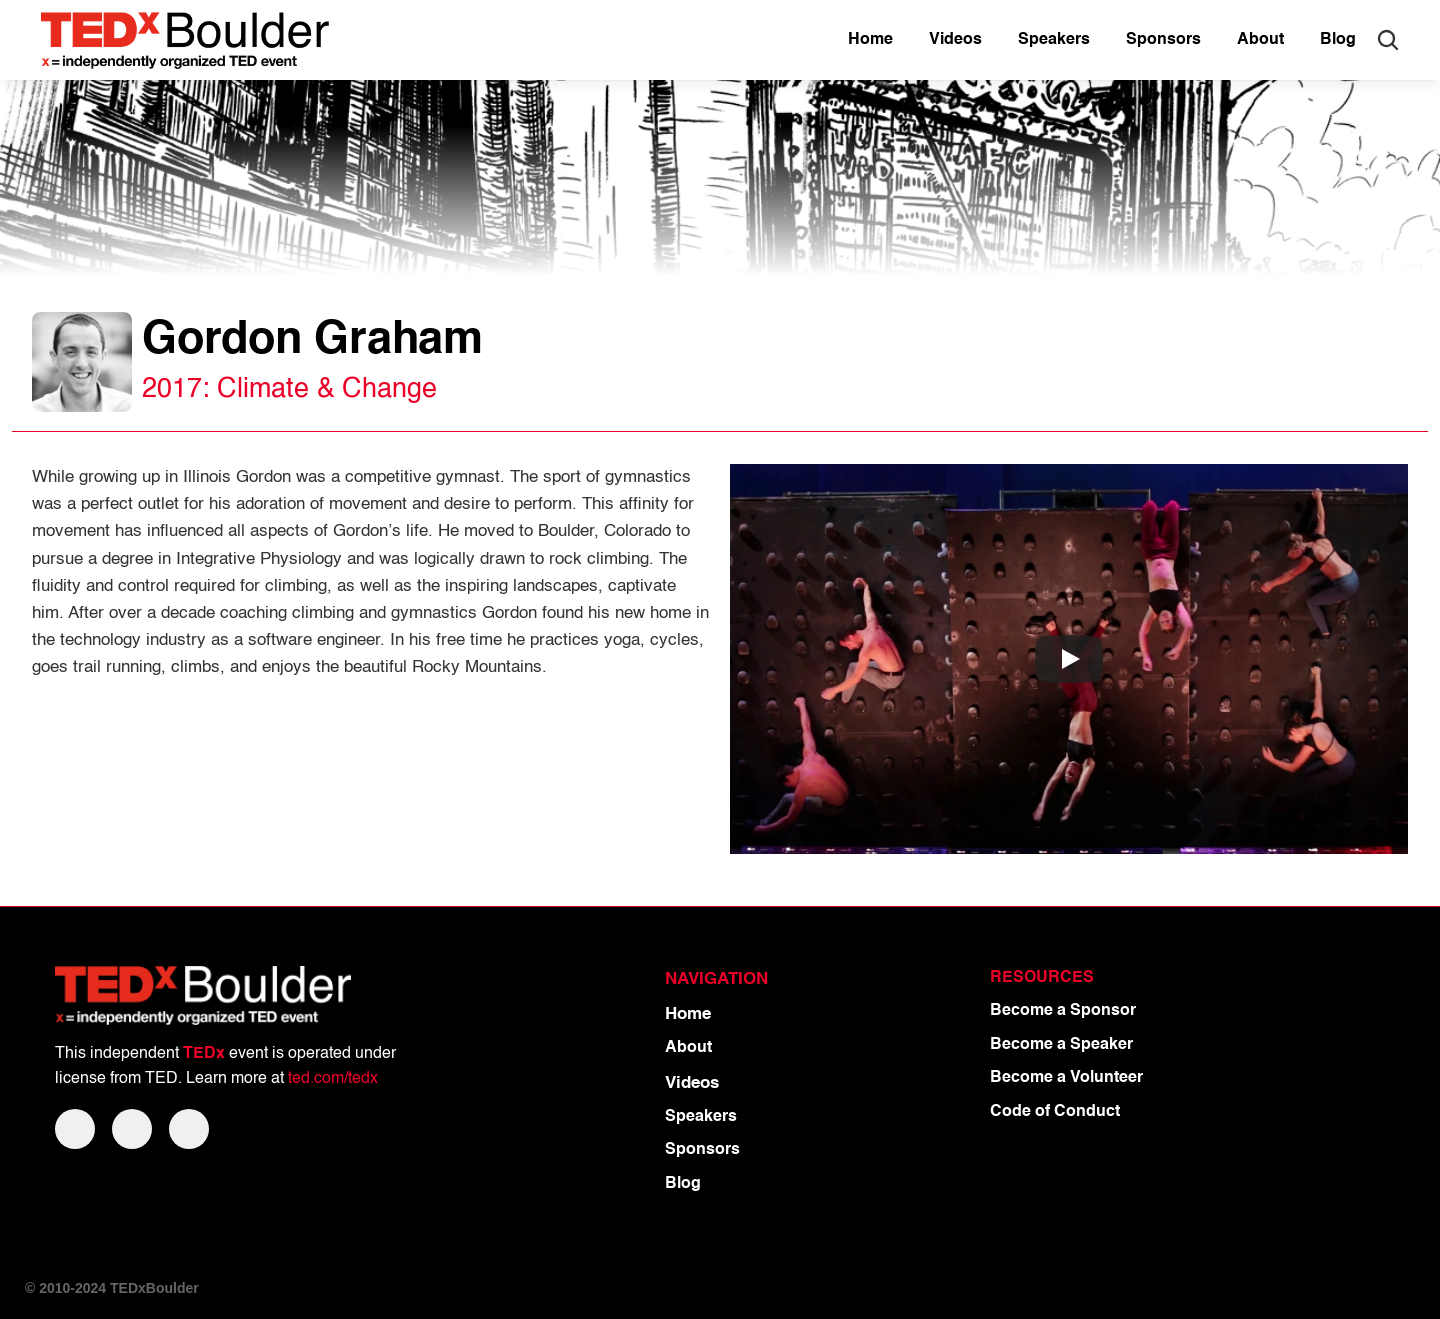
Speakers (701, 1117)
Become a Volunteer (1066, 1078)
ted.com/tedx (333, 1079)
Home (688, 1014)
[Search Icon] (1388, 40)
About (688, 1048)
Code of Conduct (1055, 1112)
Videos (692, 1083)
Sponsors (702, 1150)
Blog (683, 1184)
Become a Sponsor (1063, 1011)
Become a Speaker (1061, 1045)
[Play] (1069, 659)
